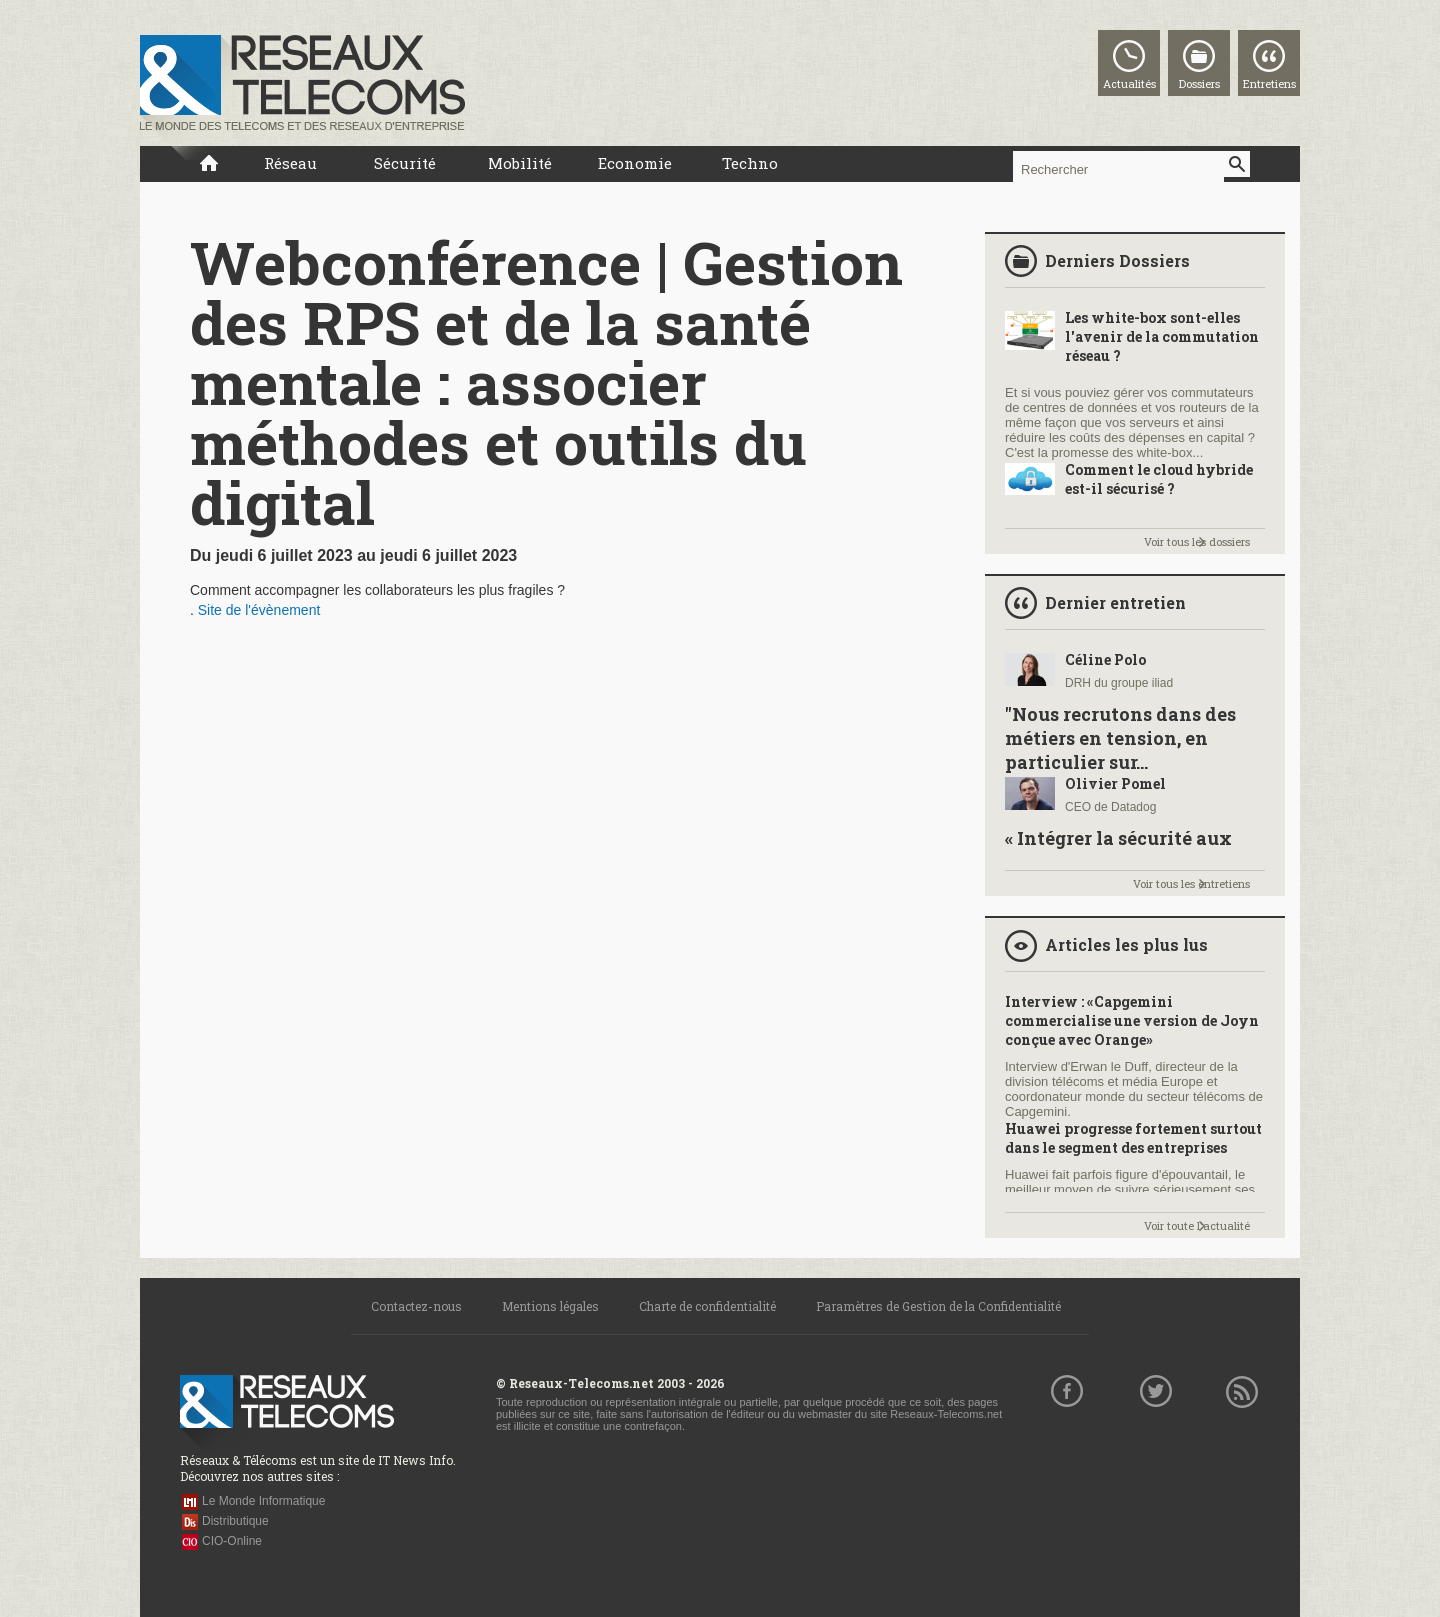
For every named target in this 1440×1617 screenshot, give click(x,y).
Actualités (1129, 83)
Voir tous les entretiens (1191, 883)
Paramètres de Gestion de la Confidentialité (938, 1306)
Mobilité (520, 163)
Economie (635, 163)
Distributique (235, 1521)
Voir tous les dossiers (1197, 541)
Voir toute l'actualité (1197, 1225)
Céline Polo (1105, 659)
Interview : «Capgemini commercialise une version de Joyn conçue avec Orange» (1132, 1020)
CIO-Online (232, 1541)
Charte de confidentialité (707, 1306)
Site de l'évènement (259, 610)
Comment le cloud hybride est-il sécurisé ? (1159, 479)
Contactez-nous (416, 1306)
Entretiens (1269, 83)
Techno (750, 163)
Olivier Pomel (1115, 783)
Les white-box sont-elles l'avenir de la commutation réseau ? (1162, 336)
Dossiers (1199, 83)
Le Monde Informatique (263, 1501)
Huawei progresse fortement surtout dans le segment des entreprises (1133, 1138)
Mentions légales (550, 1306)
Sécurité (405, 163)
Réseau (290, 163)
